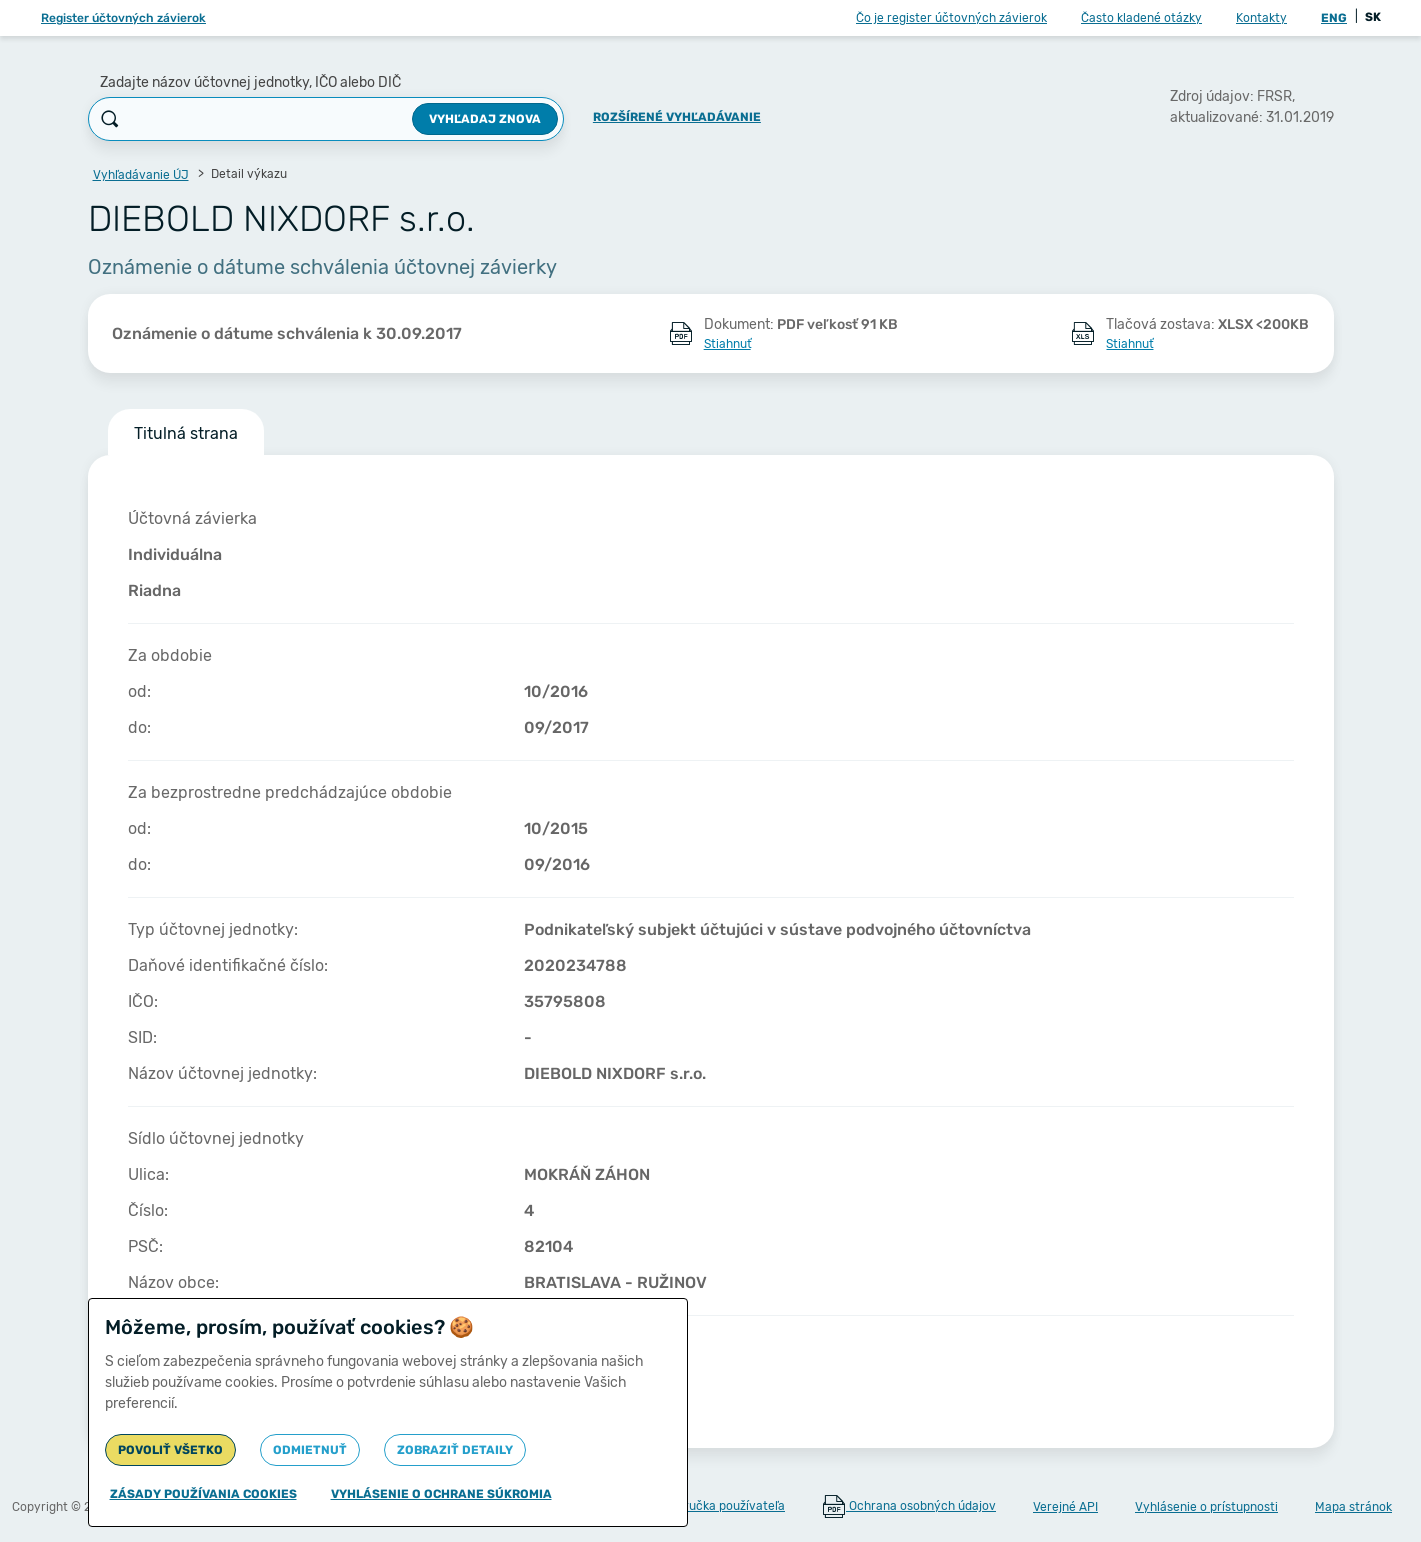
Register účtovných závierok (123, 18)
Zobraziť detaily (455, 1450)
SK (1373, 17)
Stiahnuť (727, 344)
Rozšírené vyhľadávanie (677, 117)
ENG (1334, 18)
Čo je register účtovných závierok (951, 18)
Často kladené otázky (1141, 18)
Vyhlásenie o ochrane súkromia (441, 1494)
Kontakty (1261, 18)
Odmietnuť (310, 1450)
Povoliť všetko (170, 1450)
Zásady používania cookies (203, 1494)
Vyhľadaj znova (485, 119)
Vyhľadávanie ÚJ (141, 175)
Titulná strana (186, 433)
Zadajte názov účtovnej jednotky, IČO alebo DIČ (250, 82)
